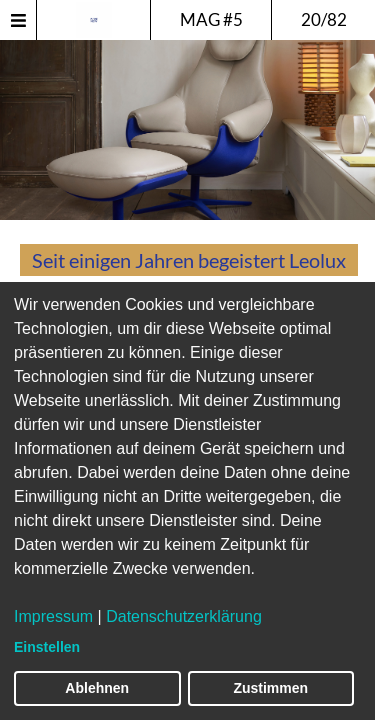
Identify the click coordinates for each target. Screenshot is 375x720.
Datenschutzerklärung (184, 616)
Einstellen (47, 647)
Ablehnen (97, 688)
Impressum (53, 616)
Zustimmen (270, 688)
